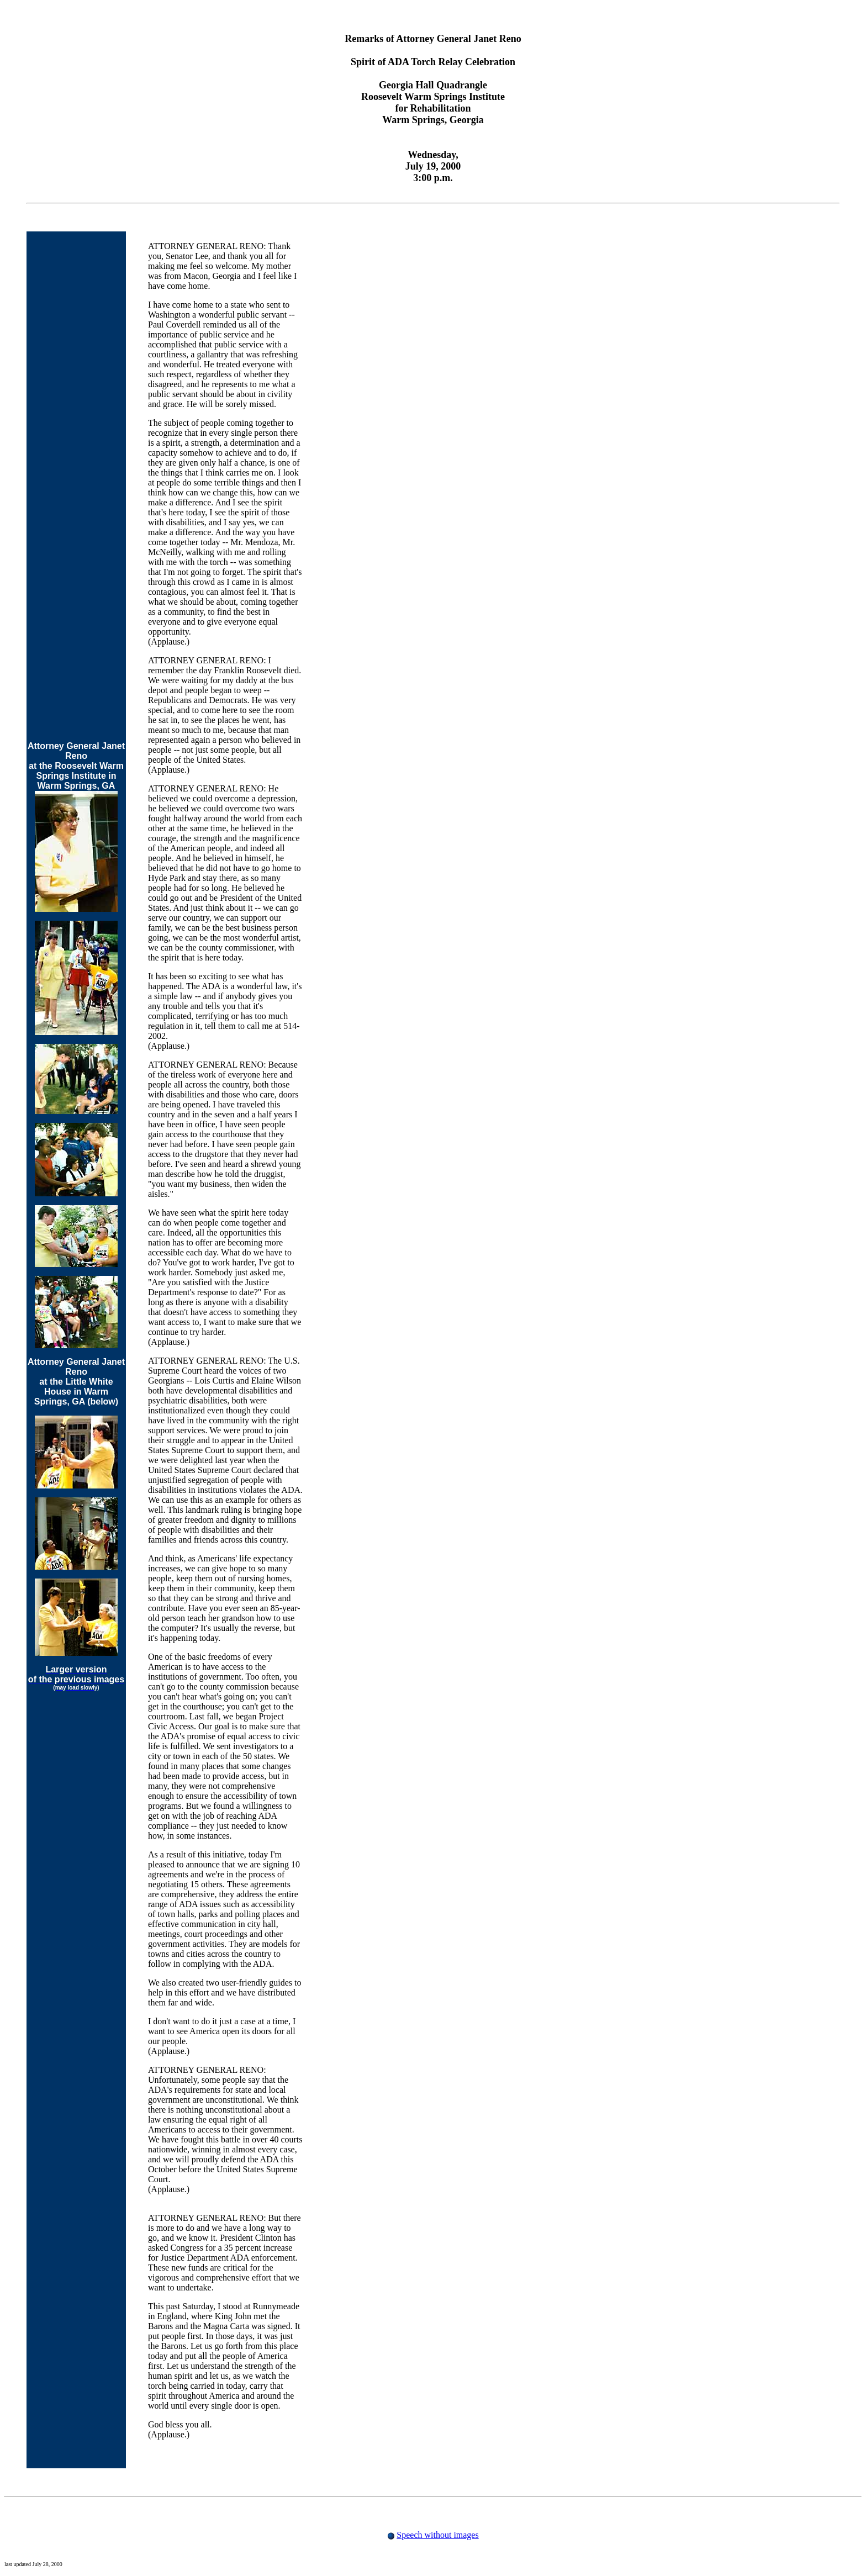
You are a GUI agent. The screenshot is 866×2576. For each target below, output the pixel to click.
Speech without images (437, 2535)
